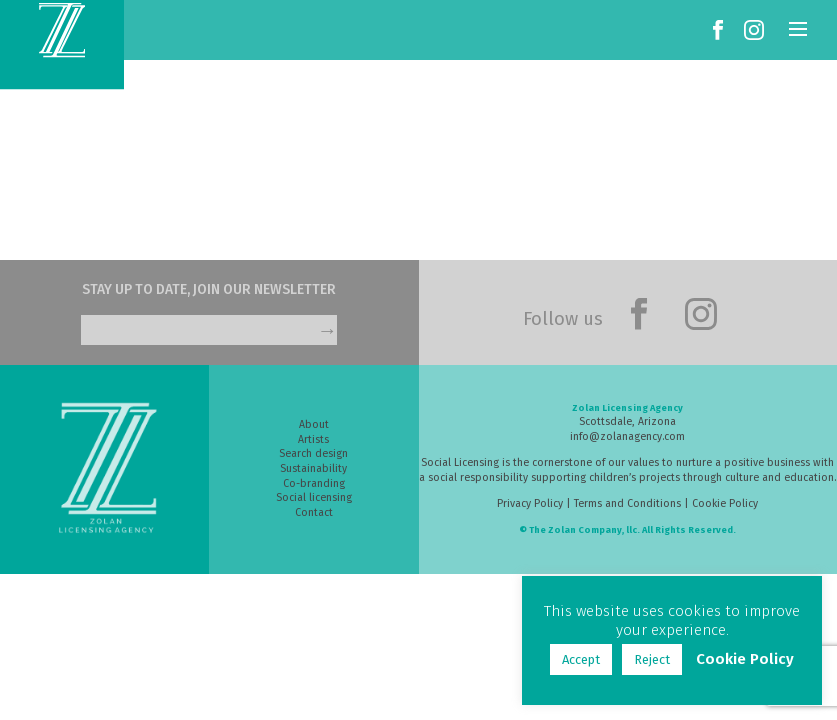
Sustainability (313, 468)
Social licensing (314, 497)
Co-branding (314, 483)
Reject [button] (652, 659)
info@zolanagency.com (627, 436)
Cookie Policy (725, 503)
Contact (314, 512)
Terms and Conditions (627, 503)
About (314, 424)
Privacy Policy (530, 503)
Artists (313, 439)
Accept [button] (581, 659)
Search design (313, 453)
